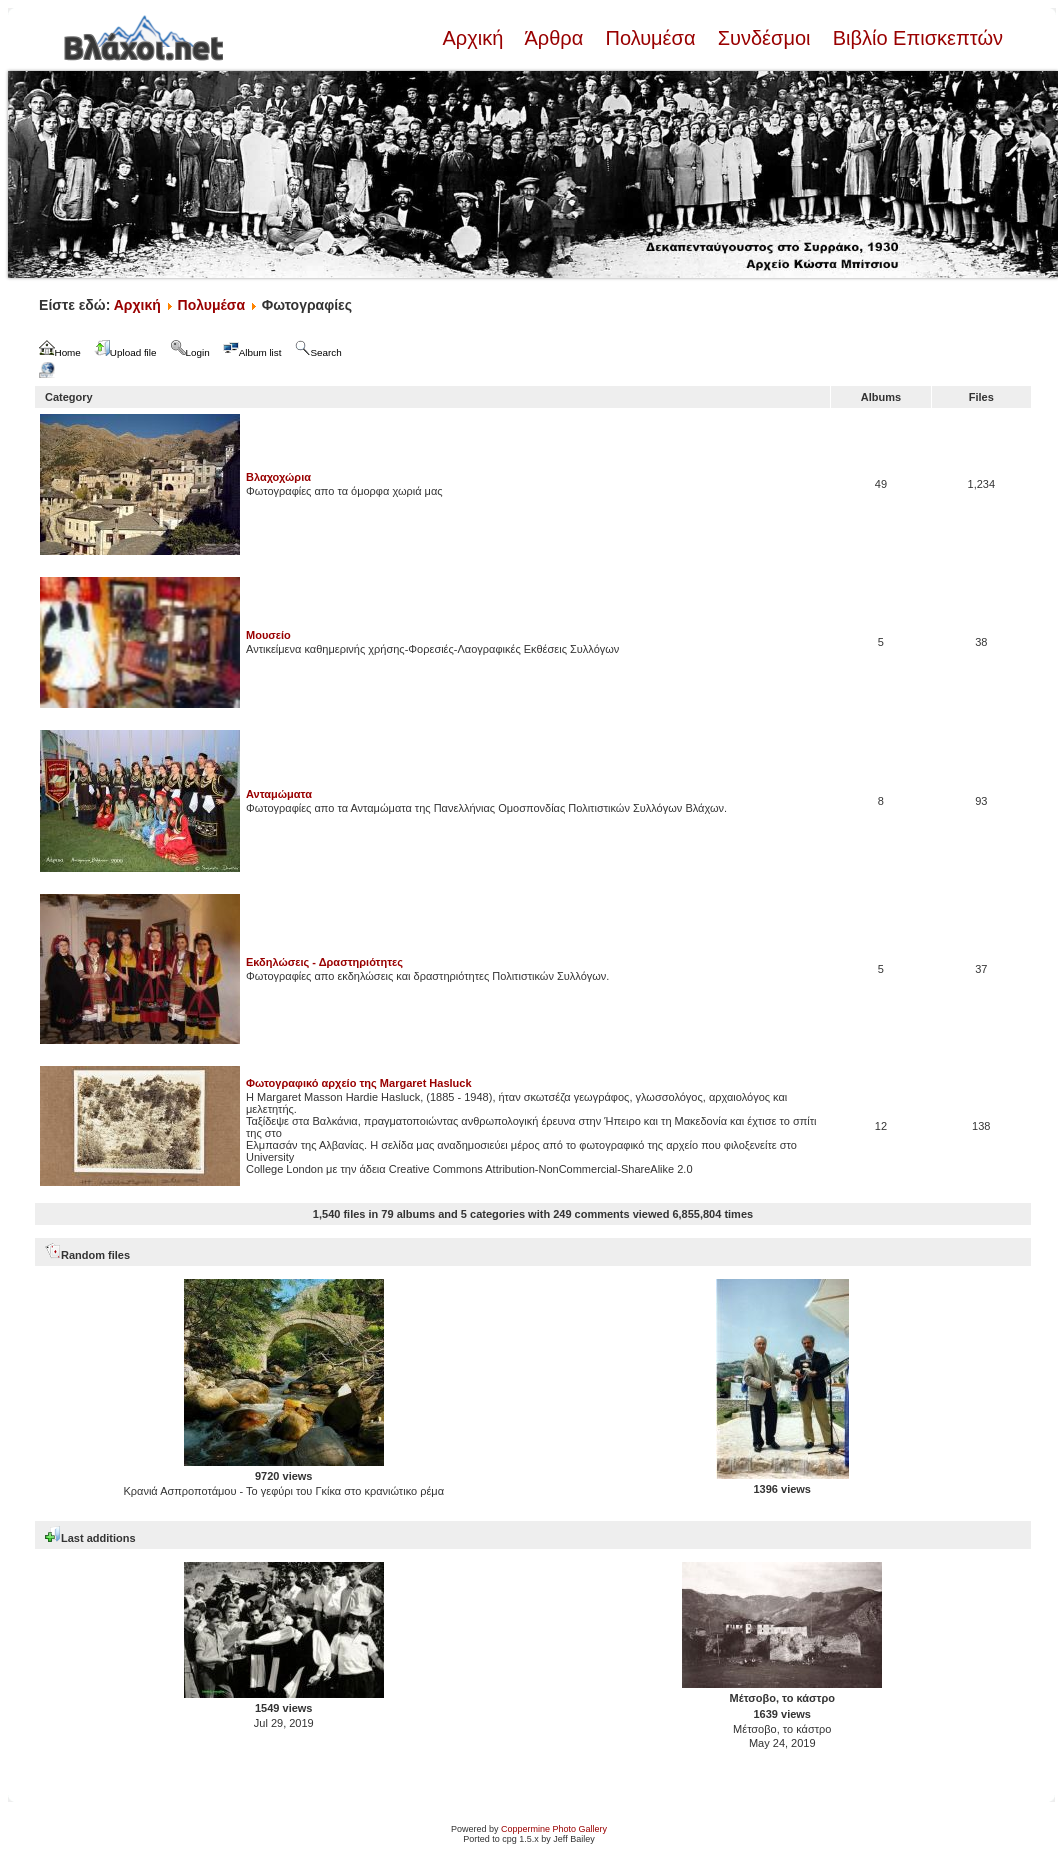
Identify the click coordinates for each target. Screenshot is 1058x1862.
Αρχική (475, 38)
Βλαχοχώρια (278, 477)
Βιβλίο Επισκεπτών (915, 38)
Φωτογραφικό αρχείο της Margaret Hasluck (359, 1083)
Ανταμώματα (279, 794)
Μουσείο (268, 635)
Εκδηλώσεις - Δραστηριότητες (324, 962)
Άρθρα (554, 38)
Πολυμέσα (650, 38)
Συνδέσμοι (764, 38)
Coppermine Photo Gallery (554, 1829)
